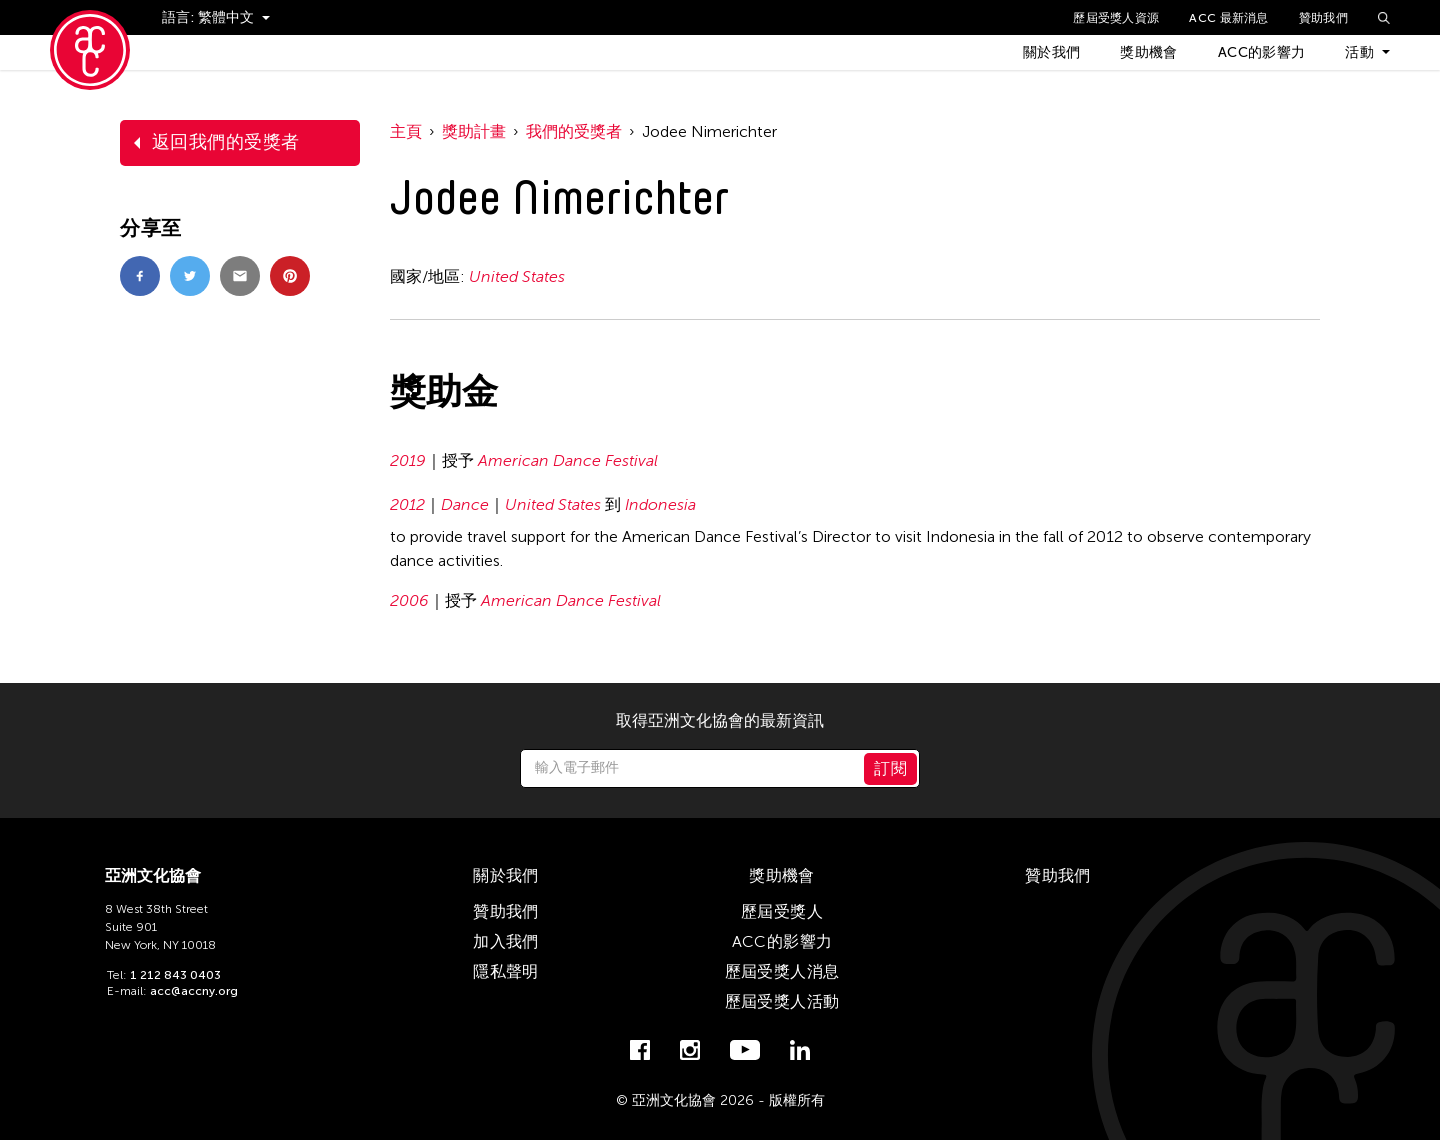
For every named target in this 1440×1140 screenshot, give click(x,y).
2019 (408, 460)
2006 (409, 600)
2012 (407, 504)
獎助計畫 (474, 131)
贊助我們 (1323, 18)
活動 (1359, 52)
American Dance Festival (568, 460)
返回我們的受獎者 (226, 142)
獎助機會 (1148, 52)
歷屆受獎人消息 (782, 971)
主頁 (406, 131)
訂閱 (890, 768)
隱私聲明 (506, 971)
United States (517, 276)
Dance (465, 504)
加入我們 (506, 941)
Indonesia (660, 504)
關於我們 (1051, 52)
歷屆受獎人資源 (1116, 18)
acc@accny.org (194, 991)
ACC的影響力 (1261, 52)
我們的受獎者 (574, 131)
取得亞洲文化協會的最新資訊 (720, 721)
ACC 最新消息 (1228, 18)
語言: (180, 17)
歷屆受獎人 (782, 911)
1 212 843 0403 (175, 975)
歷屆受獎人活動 (782, 1001)
